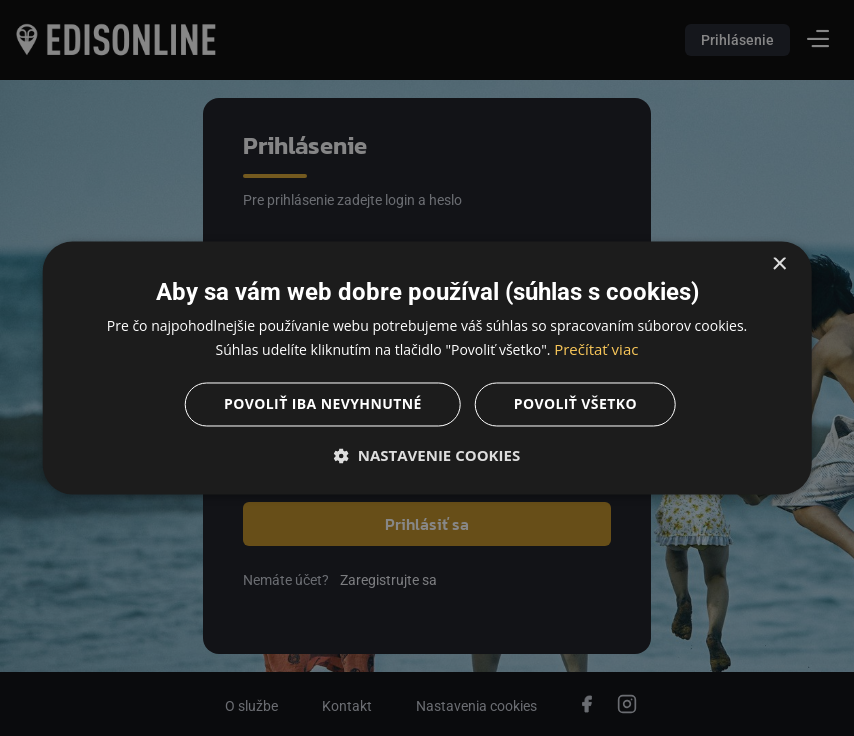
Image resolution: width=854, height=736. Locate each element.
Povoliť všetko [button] (575, 404)
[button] (427, 456)
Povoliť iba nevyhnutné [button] (323, 404)
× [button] (778, 264)
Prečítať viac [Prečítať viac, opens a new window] (596, 350)
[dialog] (427, 368)
